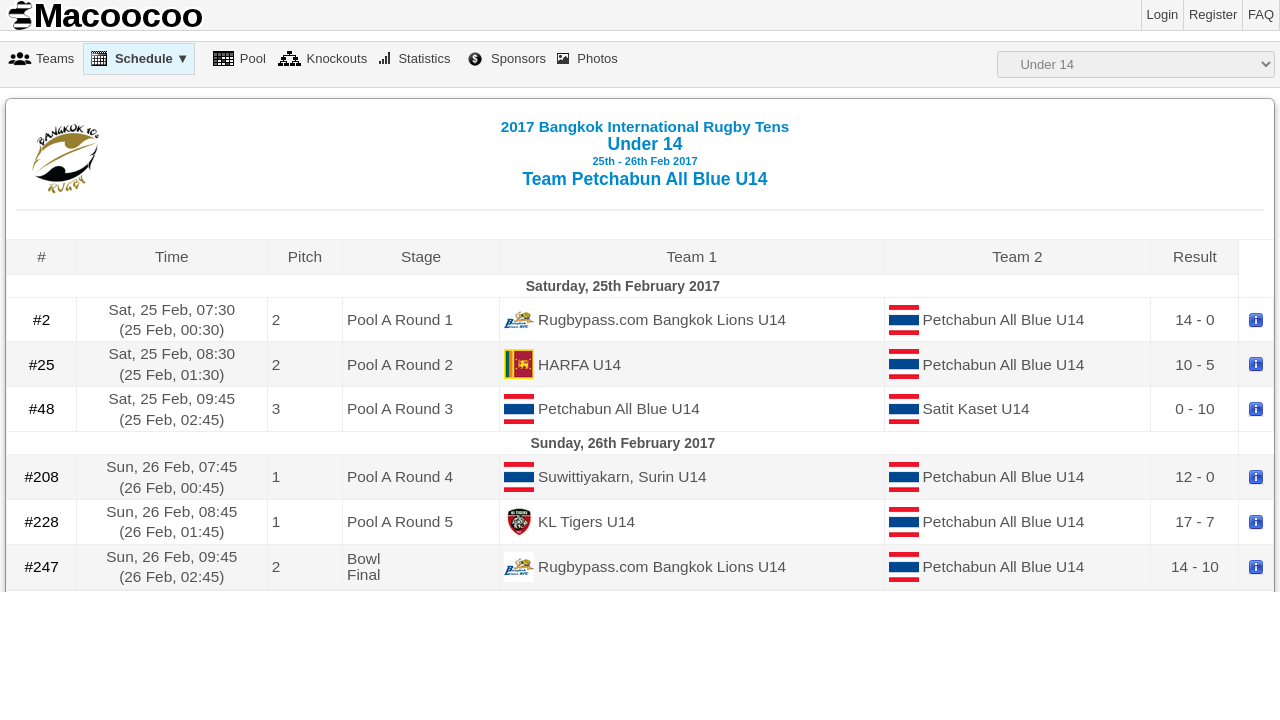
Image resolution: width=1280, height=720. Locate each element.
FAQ (1261, 14)
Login (1163, 14)
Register (1213, 14)
